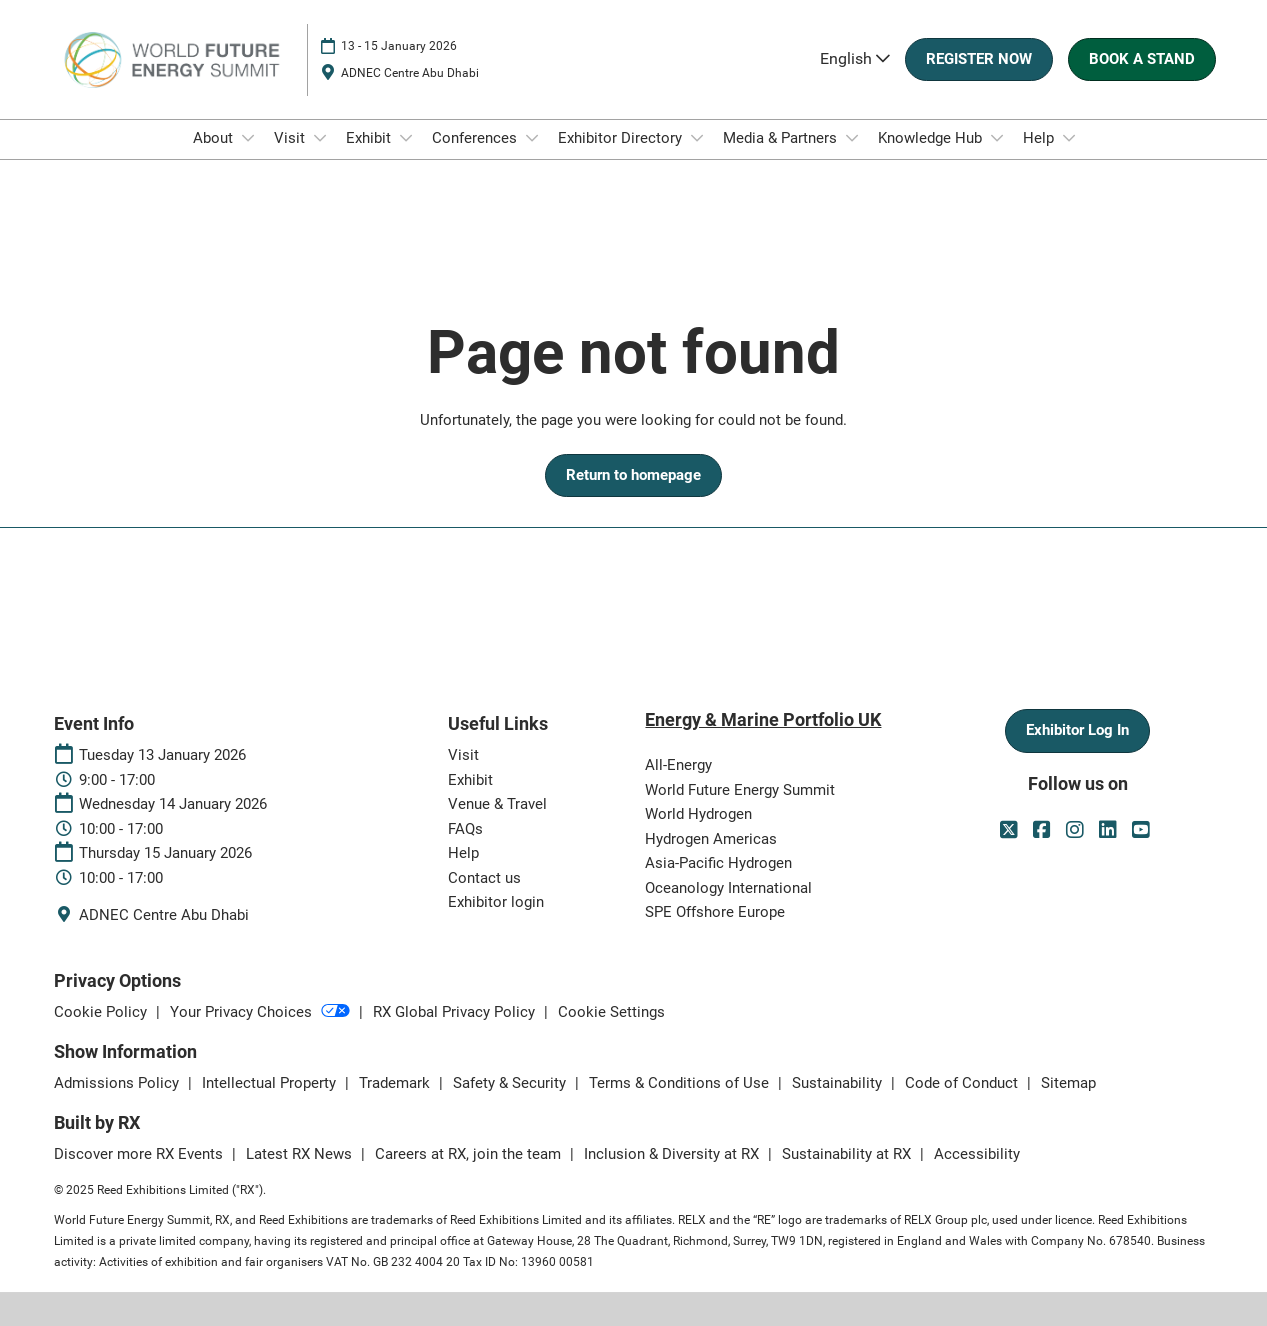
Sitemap (1068, 1083)
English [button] (855, 58)
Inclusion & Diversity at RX (673, 1154)
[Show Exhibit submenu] (406, 138)
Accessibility (977, 1154)
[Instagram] (1077, 830)
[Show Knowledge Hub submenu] (997, 138)
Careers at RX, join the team (470, 1154)
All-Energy (678, 765)
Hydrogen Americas (711, 839)
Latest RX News (301, 1154)
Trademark (396, 1083)
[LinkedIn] (1110, 830)
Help (1040, 138)
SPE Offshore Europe (715, 912)
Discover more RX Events (140, 1154)
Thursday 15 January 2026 (165, 853)
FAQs (465, 829)
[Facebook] (1044, 830)
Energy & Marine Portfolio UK (763, 719)
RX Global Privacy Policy (456, 1012)
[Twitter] (1011, 830)
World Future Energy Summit (740, 790)
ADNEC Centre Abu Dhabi (410, 73)
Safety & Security (511, 1083)
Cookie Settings (611, 1012)
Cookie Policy (102, 1012)
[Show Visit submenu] (320, 138)
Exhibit (370, 138)
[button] (979, 60)
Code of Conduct (963, 1083)
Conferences (476, 138)
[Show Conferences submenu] (532, 138)
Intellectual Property (271, 1083)
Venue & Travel (497, 804)
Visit (291, 138)
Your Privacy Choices (262, 1012)
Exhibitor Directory (622, 138)
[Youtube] (1143, 830)
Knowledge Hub (932, 138)
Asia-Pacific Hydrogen (718, 863)
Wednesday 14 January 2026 (173, 804)
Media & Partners (782, 138)
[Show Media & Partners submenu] (852, 138)
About (215, 138)
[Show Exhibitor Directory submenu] (697, 138)
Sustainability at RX (848, 1154)
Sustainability (839, 1083)
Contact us (484, 878)
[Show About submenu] (248, 138)
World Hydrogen (698, 814)
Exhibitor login (496, 902)
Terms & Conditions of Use (681, 1083)
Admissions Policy (118, 1083)
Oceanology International (728, 888)
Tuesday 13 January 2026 (162, 755)
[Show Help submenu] (1069, 138)
